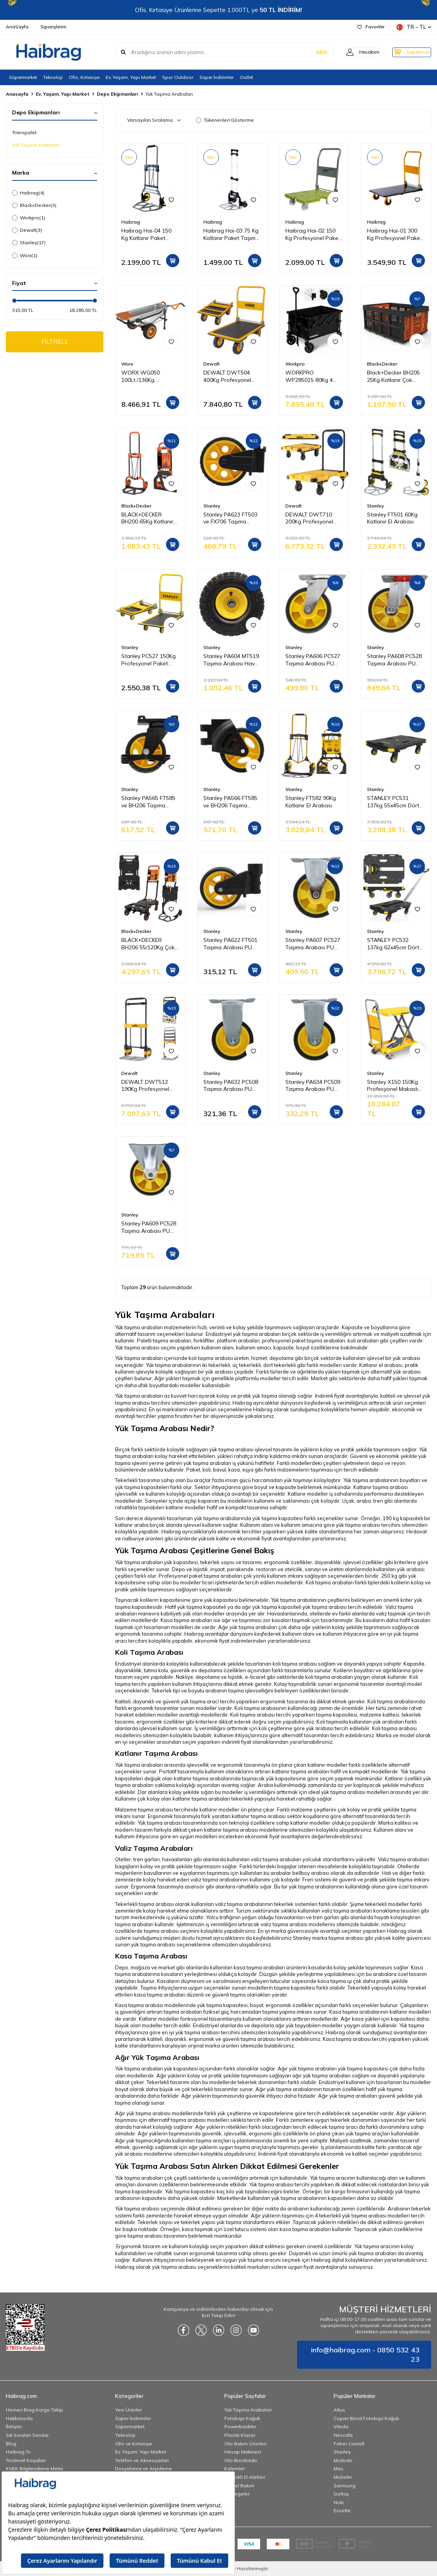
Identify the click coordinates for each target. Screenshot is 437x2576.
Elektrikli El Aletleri (244, 2477)
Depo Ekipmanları (117, 94)
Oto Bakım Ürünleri (245, 2443)
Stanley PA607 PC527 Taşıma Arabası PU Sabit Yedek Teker (312, 943)
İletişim (14, 2426)
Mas (338, 2468)
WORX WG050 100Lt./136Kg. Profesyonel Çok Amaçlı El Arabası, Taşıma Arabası (143, 376)
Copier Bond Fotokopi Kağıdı (366, 2418)
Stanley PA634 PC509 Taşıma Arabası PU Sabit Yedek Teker (312, 1085)
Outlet (246, 77)
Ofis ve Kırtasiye (133, 2443)
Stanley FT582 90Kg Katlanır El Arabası (310, 801)
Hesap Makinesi (242, 2452)
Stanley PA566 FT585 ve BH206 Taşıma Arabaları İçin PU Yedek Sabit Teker (230, 801)
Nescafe (343, 2435)
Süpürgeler (237, 2494)
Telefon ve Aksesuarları (142, 2460)
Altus (339, 2410)
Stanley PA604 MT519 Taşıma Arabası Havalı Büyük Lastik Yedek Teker (231, 660)
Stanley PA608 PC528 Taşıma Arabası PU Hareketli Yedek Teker (394, 660)
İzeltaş (341, 2494)
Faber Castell (349, 2443)
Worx (24, 255)
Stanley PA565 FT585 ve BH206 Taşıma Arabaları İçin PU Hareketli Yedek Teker (149, 801)
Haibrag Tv (18, 2452)
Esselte (342, 2510)
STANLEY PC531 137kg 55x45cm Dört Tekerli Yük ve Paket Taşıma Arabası (393, 801)
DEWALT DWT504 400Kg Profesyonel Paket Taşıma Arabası (231, 376)
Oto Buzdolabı (240, 2460)
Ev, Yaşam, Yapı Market (131, 77)
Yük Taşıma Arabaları (35, 145)
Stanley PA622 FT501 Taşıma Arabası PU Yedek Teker (230, 943)
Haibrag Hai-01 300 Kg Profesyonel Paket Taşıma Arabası (394, 234)
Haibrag (28, 193)
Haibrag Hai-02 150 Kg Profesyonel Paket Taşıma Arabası (312, 234)
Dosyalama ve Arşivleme (143, 2468)
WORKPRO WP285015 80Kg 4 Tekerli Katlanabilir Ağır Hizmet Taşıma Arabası (309, 376)
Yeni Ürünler (128, 2410)
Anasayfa (17, 94)
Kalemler (234, 2468)
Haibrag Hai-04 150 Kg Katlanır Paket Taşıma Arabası (146, 234)
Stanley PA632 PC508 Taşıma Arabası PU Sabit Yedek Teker (230, 1085)
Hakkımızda (19, 2418)
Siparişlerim (53, 27)
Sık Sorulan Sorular (27, 2435)
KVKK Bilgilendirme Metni (34, 2468)
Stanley (28, 243)
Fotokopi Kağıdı (242, 2418)
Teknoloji (53, 77)
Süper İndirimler (216, 77)
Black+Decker (34, 205)
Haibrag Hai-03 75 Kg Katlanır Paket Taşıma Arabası (231, 234)
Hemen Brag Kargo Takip (34, 2410)
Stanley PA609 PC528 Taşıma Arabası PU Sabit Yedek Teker (148, 1227)
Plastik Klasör (239, 2435)
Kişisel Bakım (239, 2485)
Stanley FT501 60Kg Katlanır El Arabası (392, 518)
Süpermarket (23, 77)
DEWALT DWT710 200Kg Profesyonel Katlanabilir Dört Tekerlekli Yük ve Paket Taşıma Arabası (314, 518)
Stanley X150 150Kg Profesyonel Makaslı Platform (392, 1085)
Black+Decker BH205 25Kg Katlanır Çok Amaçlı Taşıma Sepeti (394, 376)
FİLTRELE (54, 342)
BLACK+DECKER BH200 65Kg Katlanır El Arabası (147, 518)
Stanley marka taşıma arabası (328, 1938)
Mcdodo (343, 2460)
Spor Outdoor (177, 77)
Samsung (344, 2485)
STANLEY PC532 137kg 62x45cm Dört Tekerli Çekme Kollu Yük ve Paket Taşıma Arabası (393, 943)
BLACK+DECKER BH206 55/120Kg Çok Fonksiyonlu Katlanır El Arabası (149, 943)
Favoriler (371, 27)
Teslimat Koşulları (26, 2460)
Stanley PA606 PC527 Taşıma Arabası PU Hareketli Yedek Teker (313, 660)
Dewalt (27, 230)
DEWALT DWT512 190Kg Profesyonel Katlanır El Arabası (145, 1085)
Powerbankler (240, 2426)
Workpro (28, 218)
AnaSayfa (17, 27)
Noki (339, 2502)
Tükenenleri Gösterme (225, 120)
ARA (309, 52)
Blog (11, 2443)
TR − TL (414, 27)
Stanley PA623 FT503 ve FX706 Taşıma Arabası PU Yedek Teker (230, 518)
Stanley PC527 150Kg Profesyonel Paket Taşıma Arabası (148, 660)
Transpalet (24, 132)
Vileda (341, 2426)
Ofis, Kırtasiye (84, 77)
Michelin (343, 2477)
